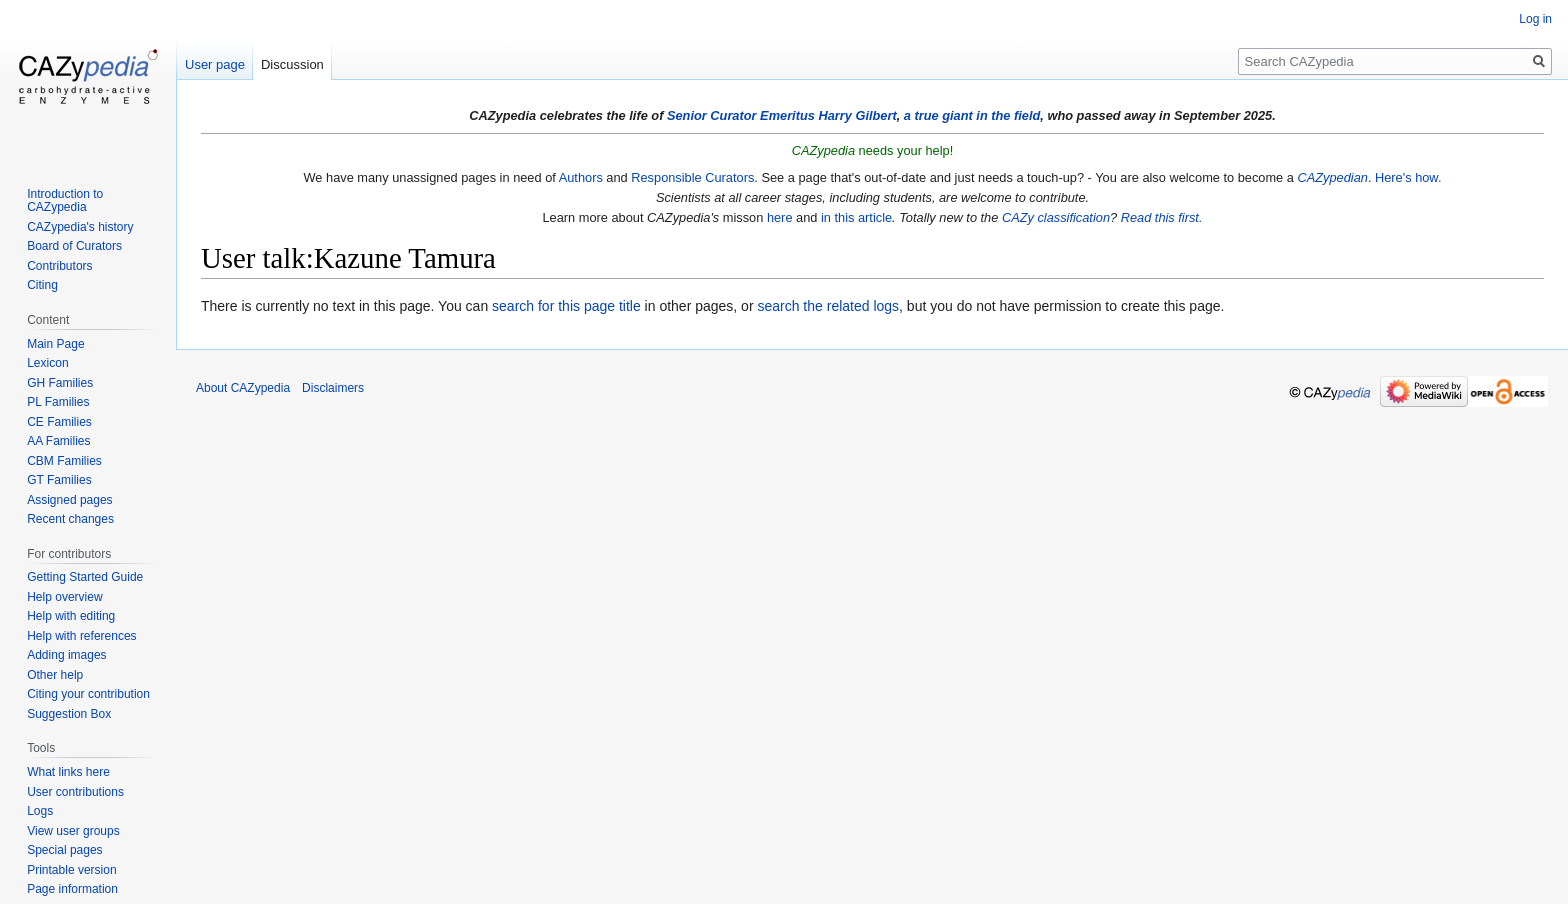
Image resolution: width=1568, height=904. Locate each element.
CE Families (59, 422)
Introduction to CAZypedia (65, 201)
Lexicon (47, 363)
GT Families (59, 480)
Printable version (71, 870)
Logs (40, 811)
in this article (856, 217)
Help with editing (71, 616)
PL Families (58, 402)
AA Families (58, 441)
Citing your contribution (88, 694)
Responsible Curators (692, 177)
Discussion (292, 64)
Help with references (81, 636)
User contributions (75, 792)
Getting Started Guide (85, 577)
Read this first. (1162, 217)
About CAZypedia (243, 388)
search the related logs (828, 306)
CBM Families (64, 461)
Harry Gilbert (857, 115)
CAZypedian (1332, 177)
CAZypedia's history (80, 227)
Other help (55, 675)
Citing (42, 285)
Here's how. (1408, 177)
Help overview (64, 597)
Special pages (64, 850)
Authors (581, 177)
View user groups (73, 831)
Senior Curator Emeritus (741, 115)
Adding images (66, 655)
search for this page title (566, 306)
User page (215, 64)
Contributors (59, 266)
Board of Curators (74, 246)
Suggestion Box (69, 714)
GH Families (60, 383)
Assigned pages (69, 500)
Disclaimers (333, 388)
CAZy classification (1056, 217)
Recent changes (70, 519)
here (780, 217)
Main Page (55, 344)
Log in (1535, 19)
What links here (68, 772)
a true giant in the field (972, 115)
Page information (72, 889)
